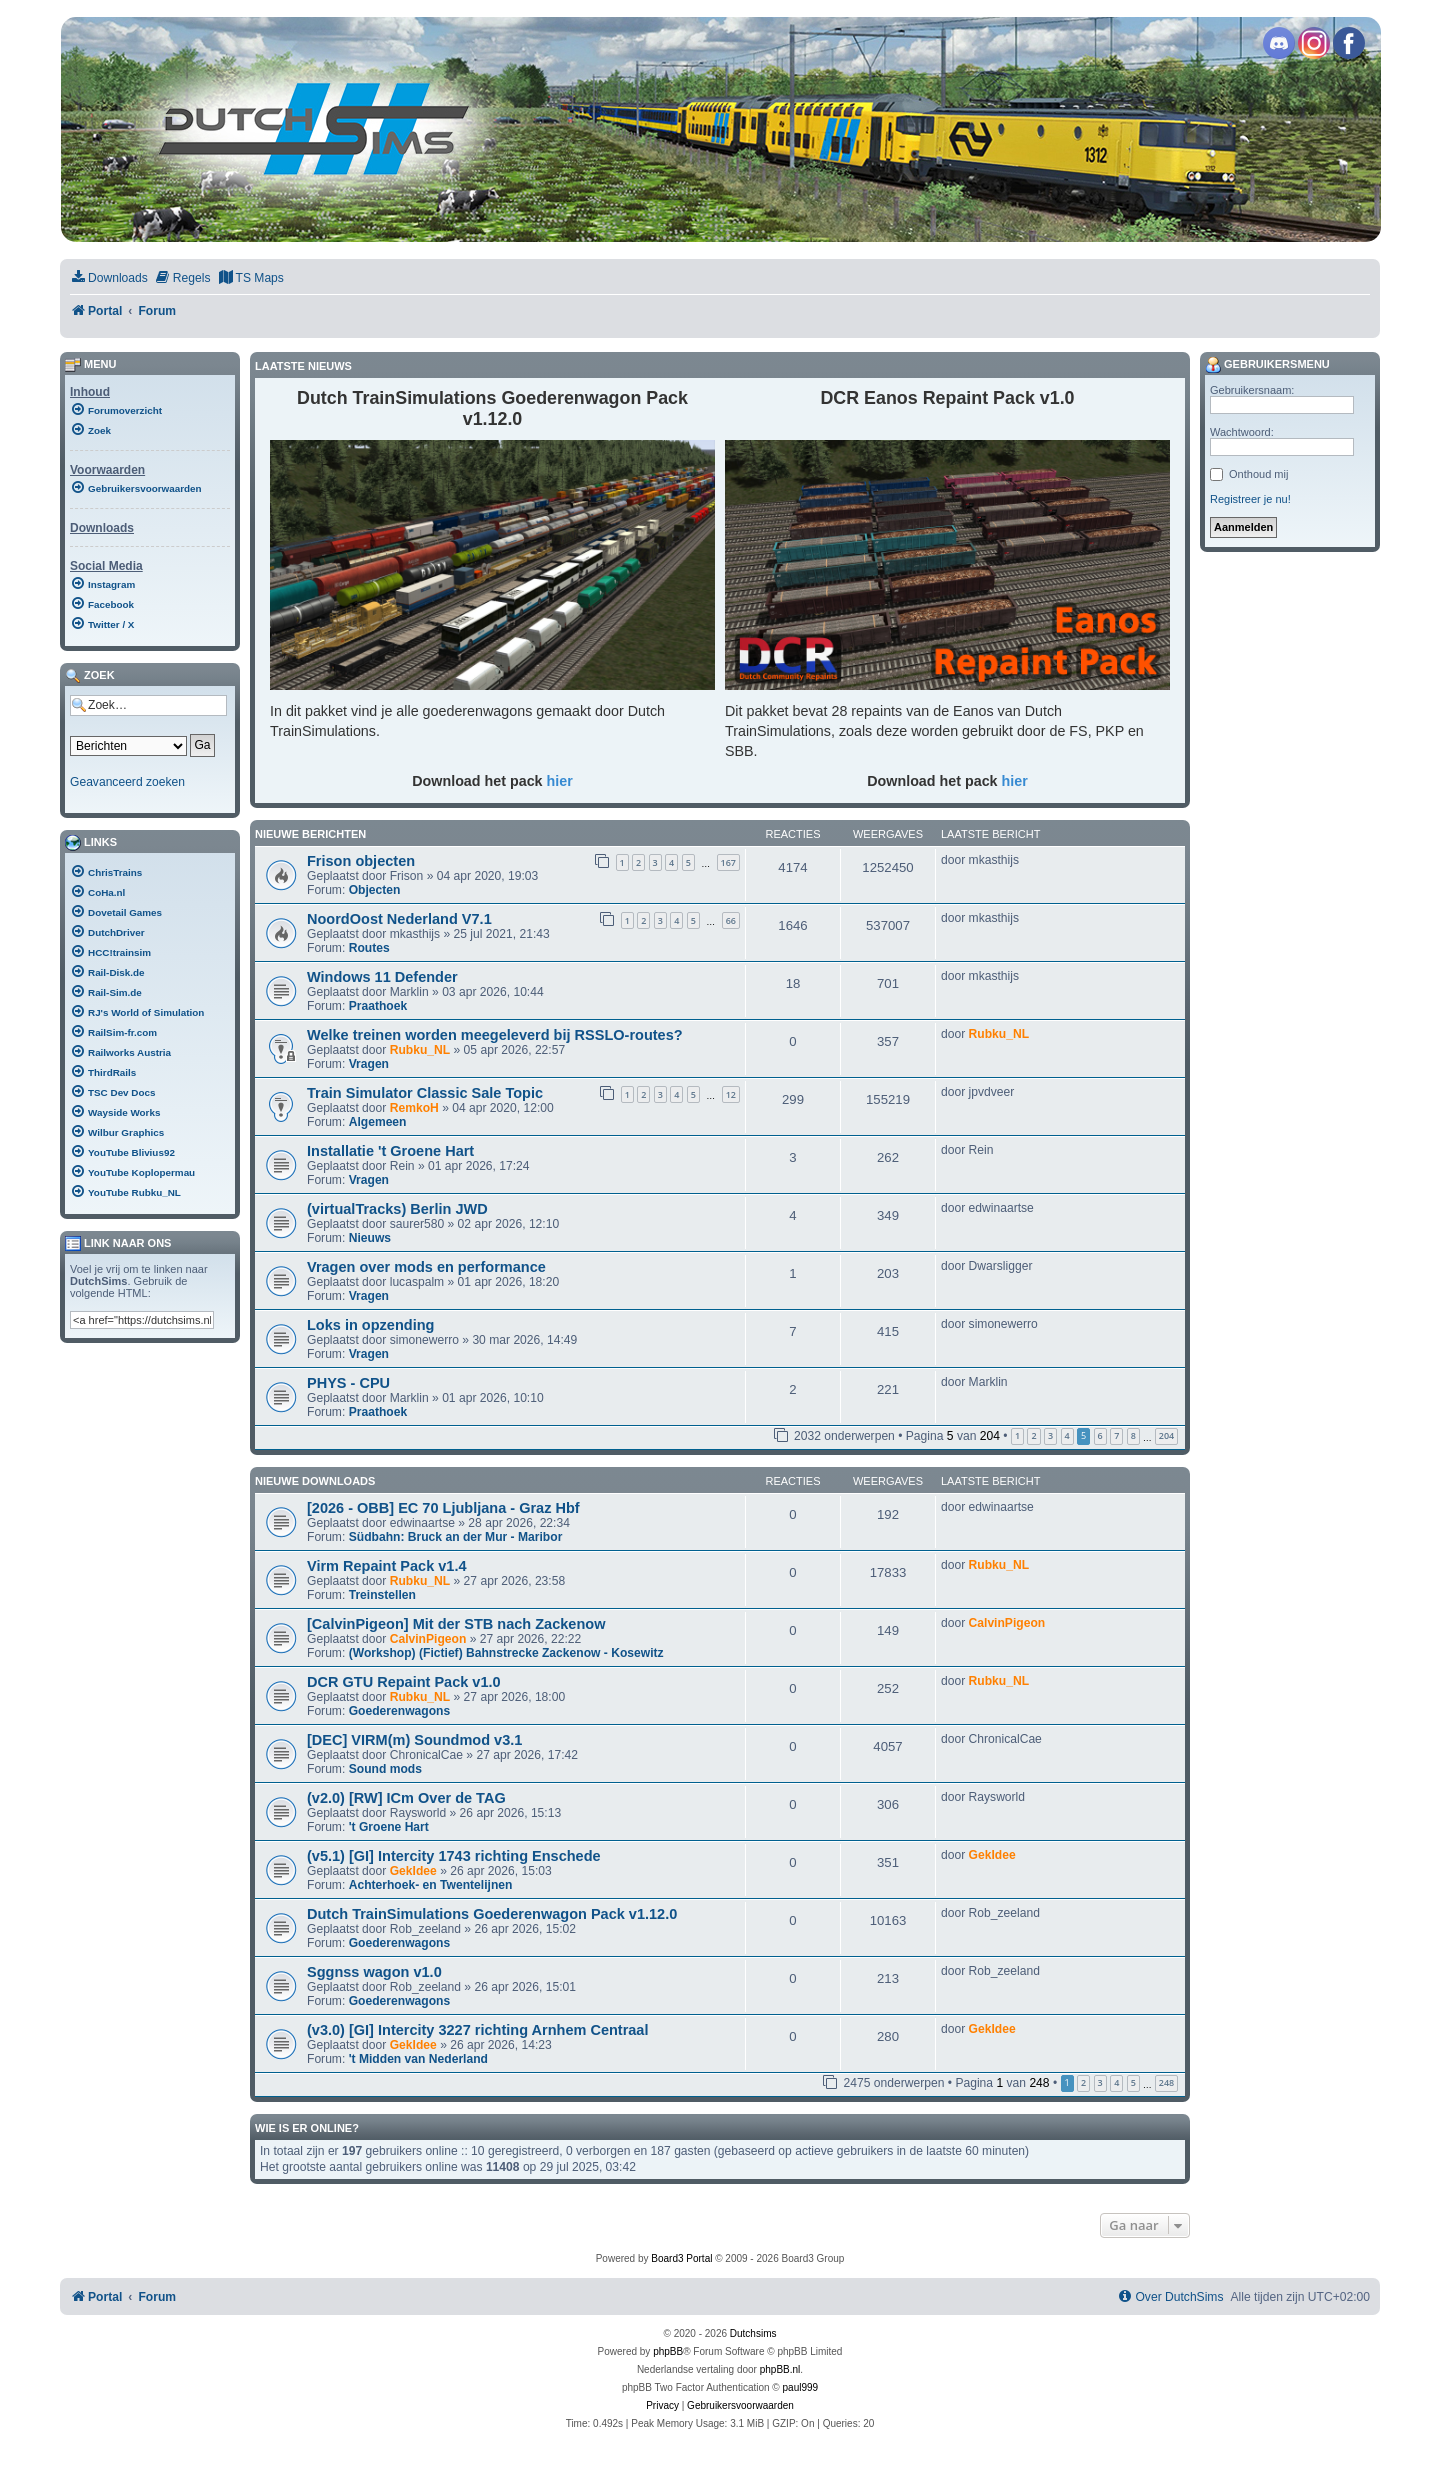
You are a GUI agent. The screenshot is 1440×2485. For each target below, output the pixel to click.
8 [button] (1133, 1435)
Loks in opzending (370, 1325)
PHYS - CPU (348, 1383)
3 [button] (1050, 1435)
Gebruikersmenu (1267, 365)
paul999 (801, 2387)
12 (731, 1094)
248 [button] (1166, 2082)
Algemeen (378, 1122)
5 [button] (1133, 2082)
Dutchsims (753, 2333)
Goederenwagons (399, 1711)
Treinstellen (382, 1595)
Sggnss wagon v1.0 (374, 1972)
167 (728, 862)
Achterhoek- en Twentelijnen (431, 1885)
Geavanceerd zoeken (127, 782)
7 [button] (1116, 1435)
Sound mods (385, 1769)
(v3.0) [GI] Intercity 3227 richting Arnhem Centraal (477, 2030)
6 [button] (1100, 1435)
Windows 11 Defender (382, 977)
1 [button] (1017, 1435)
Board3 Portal (681, 2258)
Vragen (369, 1064)
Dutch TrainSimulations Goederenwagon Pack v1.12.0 (492, 1914)
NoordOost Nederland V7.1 (399, 919)
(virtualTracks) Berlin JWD (397, 1209)
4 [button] (1067, 1435)
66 (731, 920)
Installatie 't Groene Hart (390, 1151)
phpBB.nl (780, 2369)
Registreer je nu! (1250, 499)
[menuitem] (109, 278)
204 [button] (1166, 1435)
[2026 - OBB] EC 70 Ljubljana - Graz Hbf (443, 1508)
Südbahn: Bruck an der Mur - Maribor (456, 1537)
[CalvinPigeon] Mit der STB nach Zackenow (456, 1624)
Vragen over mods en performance (426, 1267)
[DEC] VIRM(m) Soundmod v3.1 (414, 1740)
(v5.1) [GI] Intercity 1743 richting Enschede (454, 1856)
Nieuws (370, 1238)
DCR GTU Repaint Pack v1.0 (404, 1682)
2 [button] (1033, 1435)
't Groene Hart (389, 1827)
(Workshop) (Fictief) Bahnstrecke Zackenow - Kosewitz (506, 1653)
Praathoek (378, 1006)
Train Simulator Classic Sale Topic (425, 1093)
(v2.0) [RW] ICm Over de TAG (406, 1798)
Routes (369, 948)
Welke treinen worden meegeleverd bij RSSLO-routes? (495, 1035)
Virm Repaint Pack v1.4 (387, 1566)
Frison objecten (361, 861)
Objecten (375, 890)
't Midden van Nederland (418, 2059)
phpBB (668, 2351)
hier (560, 781)
